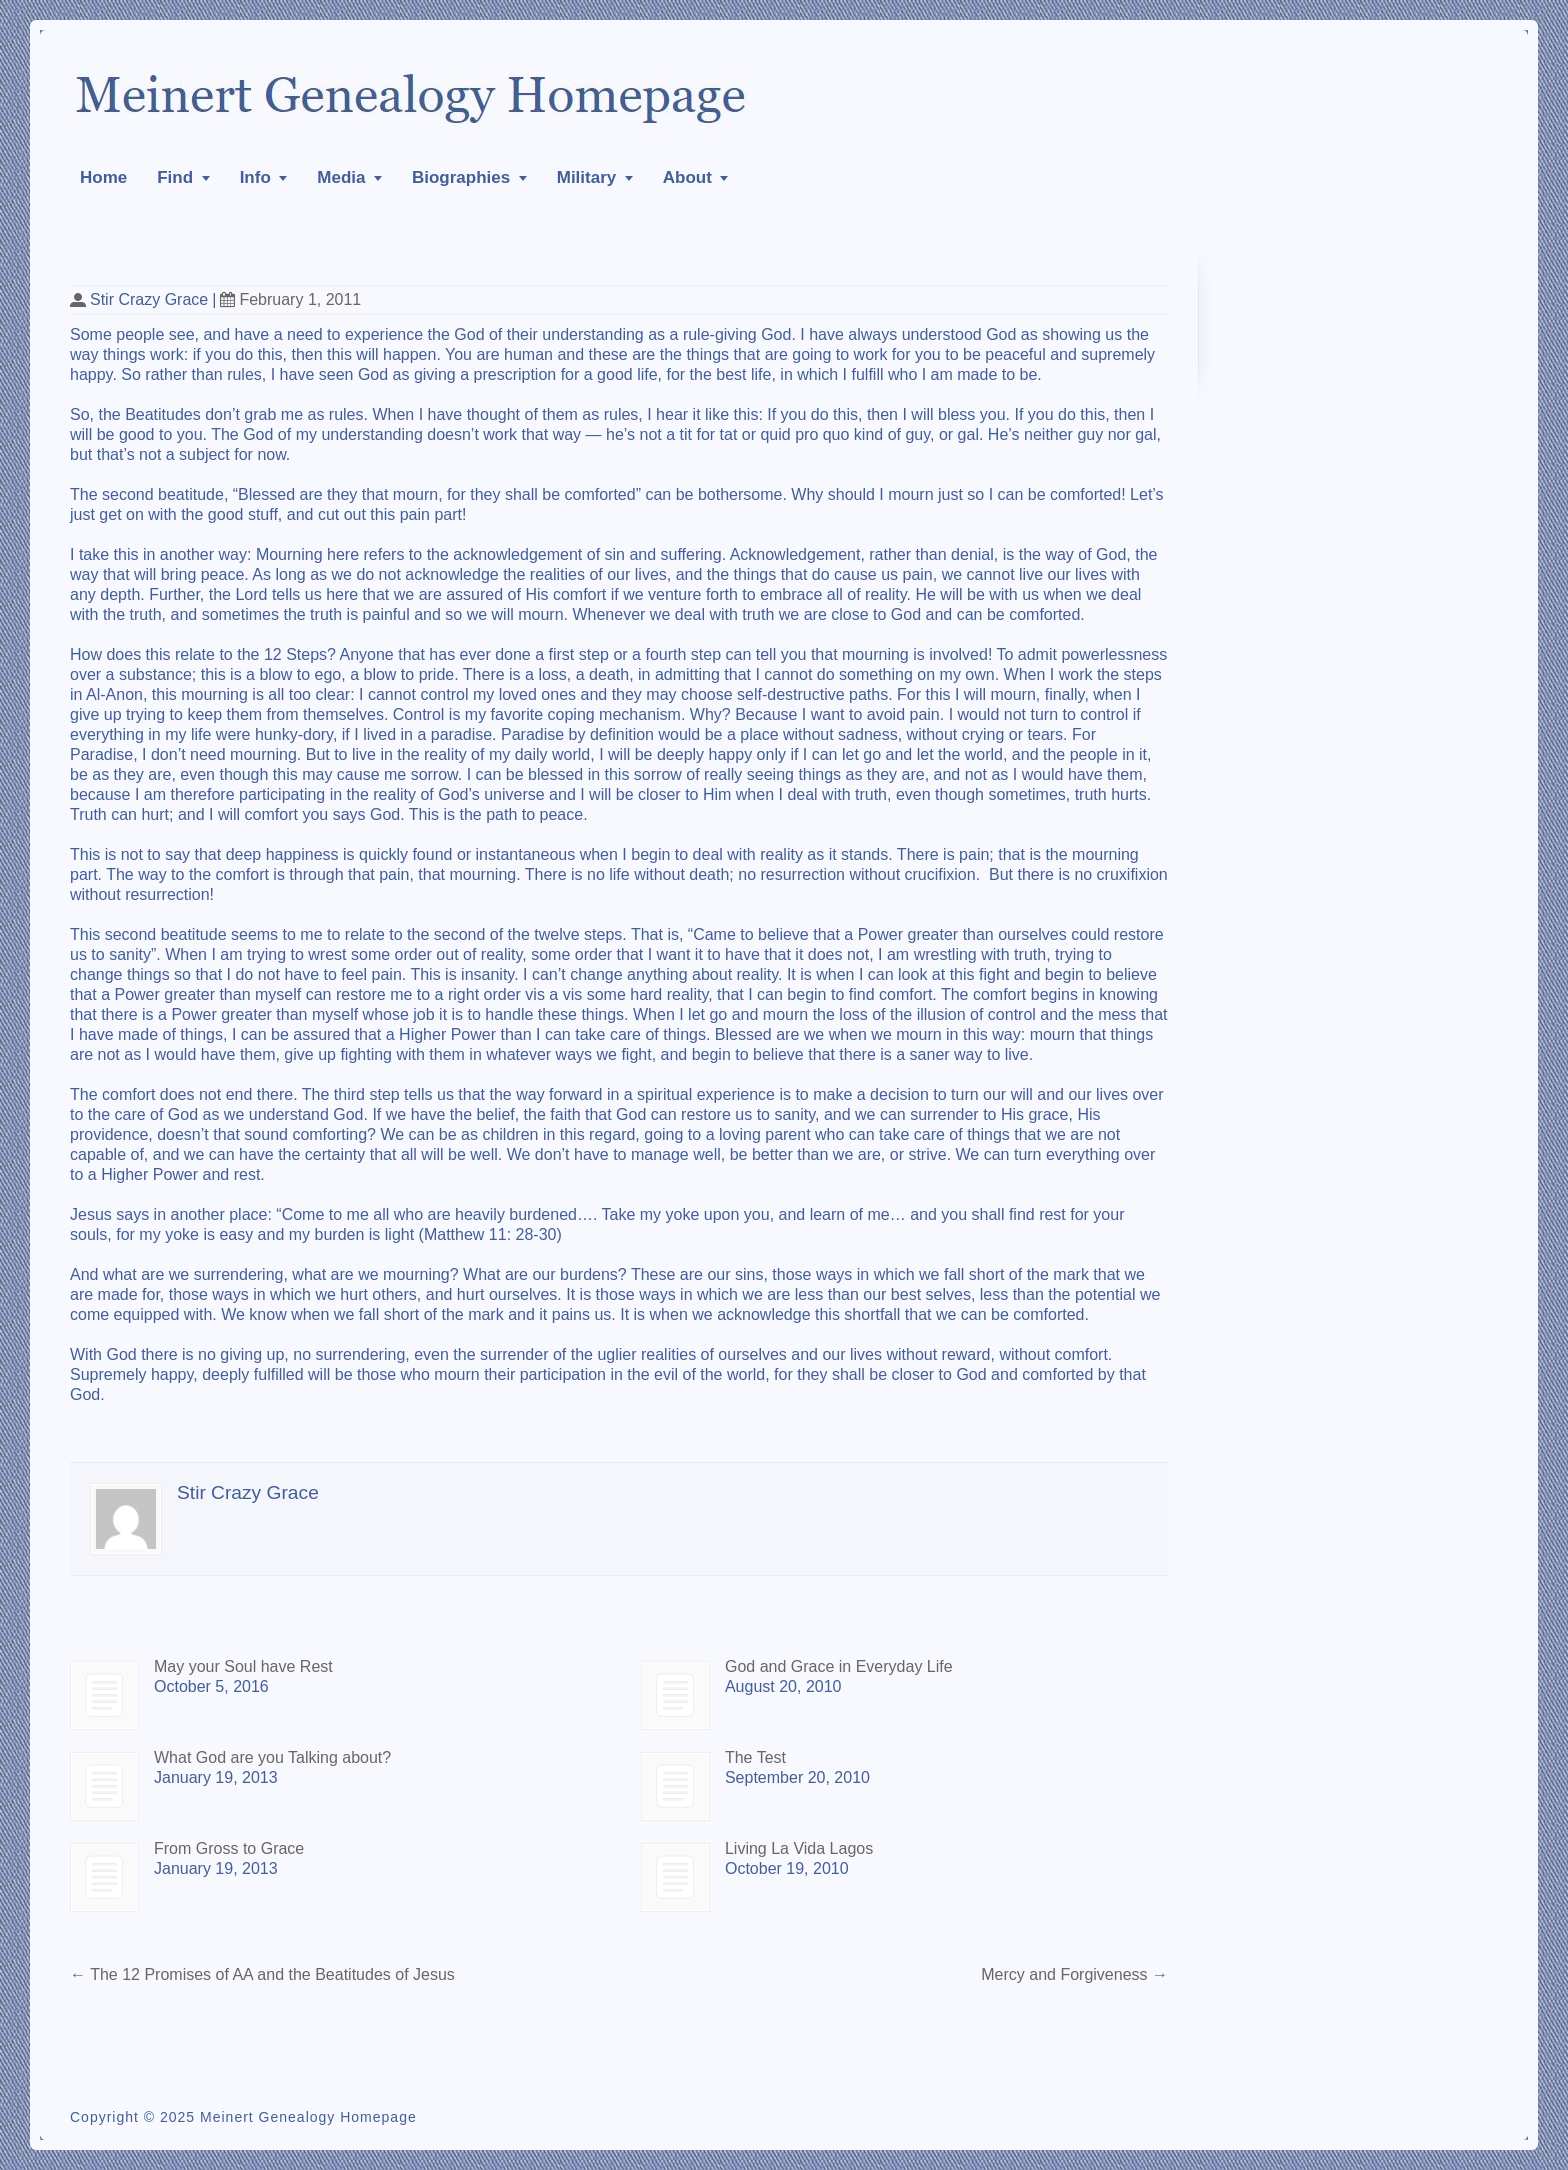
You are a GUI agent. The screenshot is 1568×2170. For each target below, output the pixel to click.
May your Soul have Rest (243, 1666)
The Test (755, 1757)
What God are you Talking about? (272, 1757)
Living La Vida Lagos (799, 1848)
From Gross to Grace (229, 1848)
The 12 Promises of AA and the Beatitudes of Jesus (262, 1974)
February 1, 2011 (290, 299)
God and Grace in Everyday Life (839, 1666)
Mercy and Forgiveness (1074, 1974)
